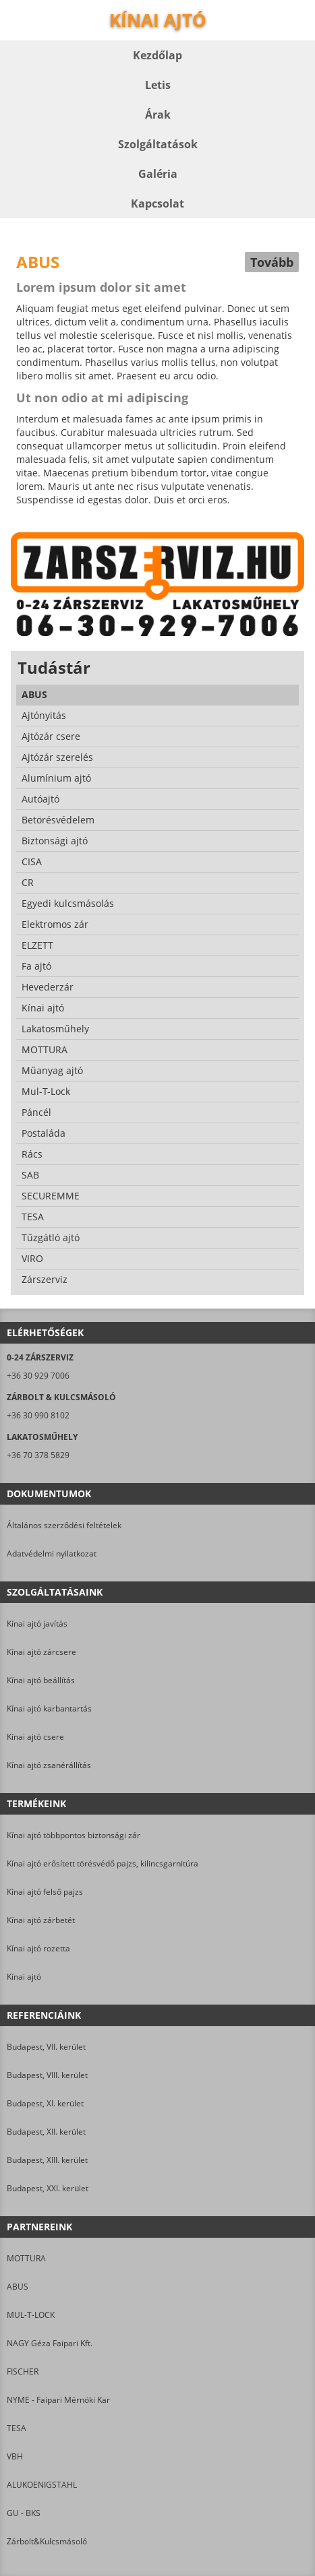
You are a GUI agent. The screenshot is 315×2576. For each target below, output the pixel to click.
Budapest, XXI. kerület (47, 2188)
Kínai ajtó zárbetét (41, 1920)
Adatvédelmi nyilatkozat (51, 1553)
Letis (158, 84)
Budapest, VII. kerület (46, 2046)
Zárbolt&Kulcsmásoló (47, 2541)
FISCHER (22, 2371)
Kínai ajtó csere (35, 1736)
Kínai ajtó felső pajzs (45, 1891)
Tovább (271, 262)
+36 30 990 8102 (38, 1415)
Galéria (157, 173)
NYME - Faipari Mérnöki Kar (58, 2400)
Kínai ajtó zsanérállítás (49, 1765)
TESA (16, 2428)
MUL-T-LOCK (31, 2315)
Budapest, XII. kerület (46, 2131)
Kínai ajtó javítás (37, 1623)
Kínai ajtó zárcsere (41, 1652)
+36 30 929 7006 (38, 1375)
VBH (15, 2456)
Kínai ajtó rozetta (38, 1948)
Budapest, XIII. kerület (47, 2160)
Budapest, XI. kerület (45, 2103)
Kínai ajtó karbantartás (49, 1708)
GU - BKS (23, 2513)
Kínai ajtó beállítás (41, 1680)
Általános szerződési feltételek (64, 1525)
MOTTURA (26, 2258)
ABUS (17, 2286)
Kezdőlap (157, 55)
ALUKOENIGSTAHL (42, 2484)
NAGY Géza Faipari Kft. (49, 2343)
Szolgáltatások (158, 144)
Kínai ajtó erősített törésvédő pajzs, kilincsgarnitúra (102, 1863)
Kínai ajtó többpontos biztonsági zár (73, 1835)
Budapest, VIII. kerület (47, 2075)
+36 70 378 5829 (38, 1455)
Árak (158, 114)
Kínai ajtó (24, 1976)
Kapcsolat (157, 203)
